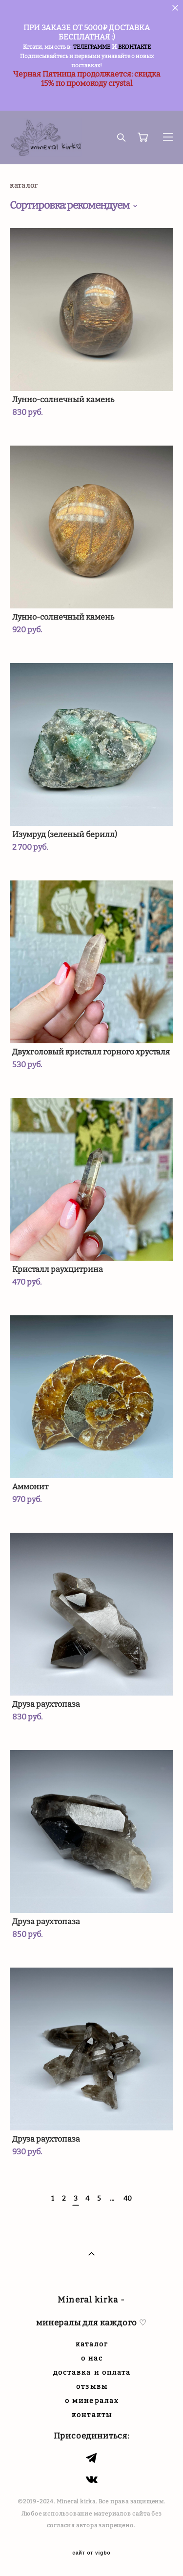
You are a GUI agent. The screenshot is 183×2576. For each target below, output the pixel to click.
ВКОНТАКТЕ (134, 46)
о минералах (92, 2401)
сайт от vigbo (91, 2553)
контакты (92, 2415)
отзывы (92, 2386)
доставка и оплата (92, 2372)
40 (127, 2198)
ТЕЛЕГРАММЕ (91, 46)
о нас (92, 2358)
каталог (92, 2344)
